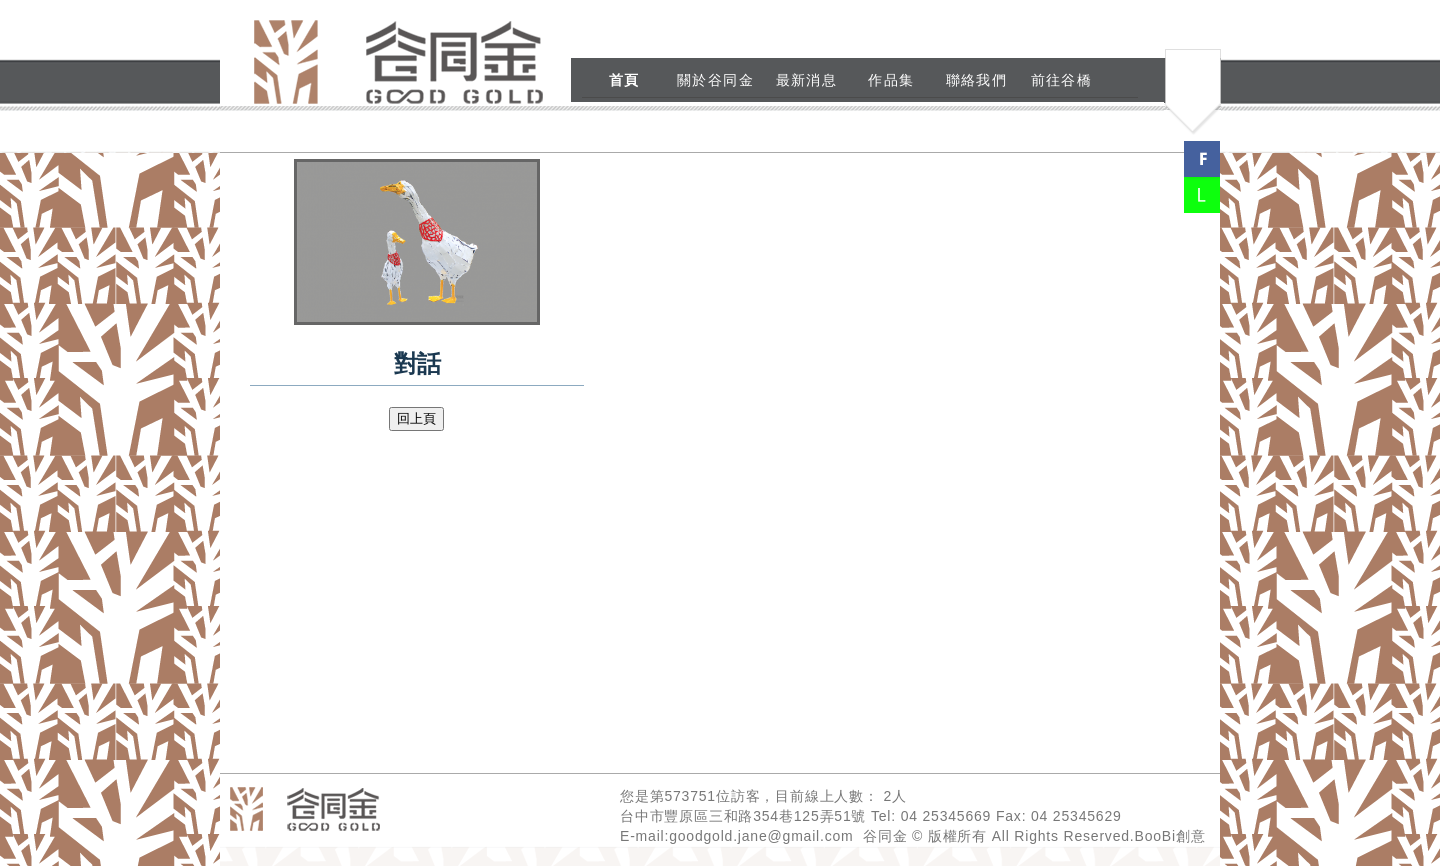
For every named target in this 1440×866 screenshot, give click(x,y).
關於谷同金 (715, 80)
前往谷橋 (1062, 80)
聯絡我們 (977, 80)
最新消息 (807, 80)
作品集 (891, 80)
